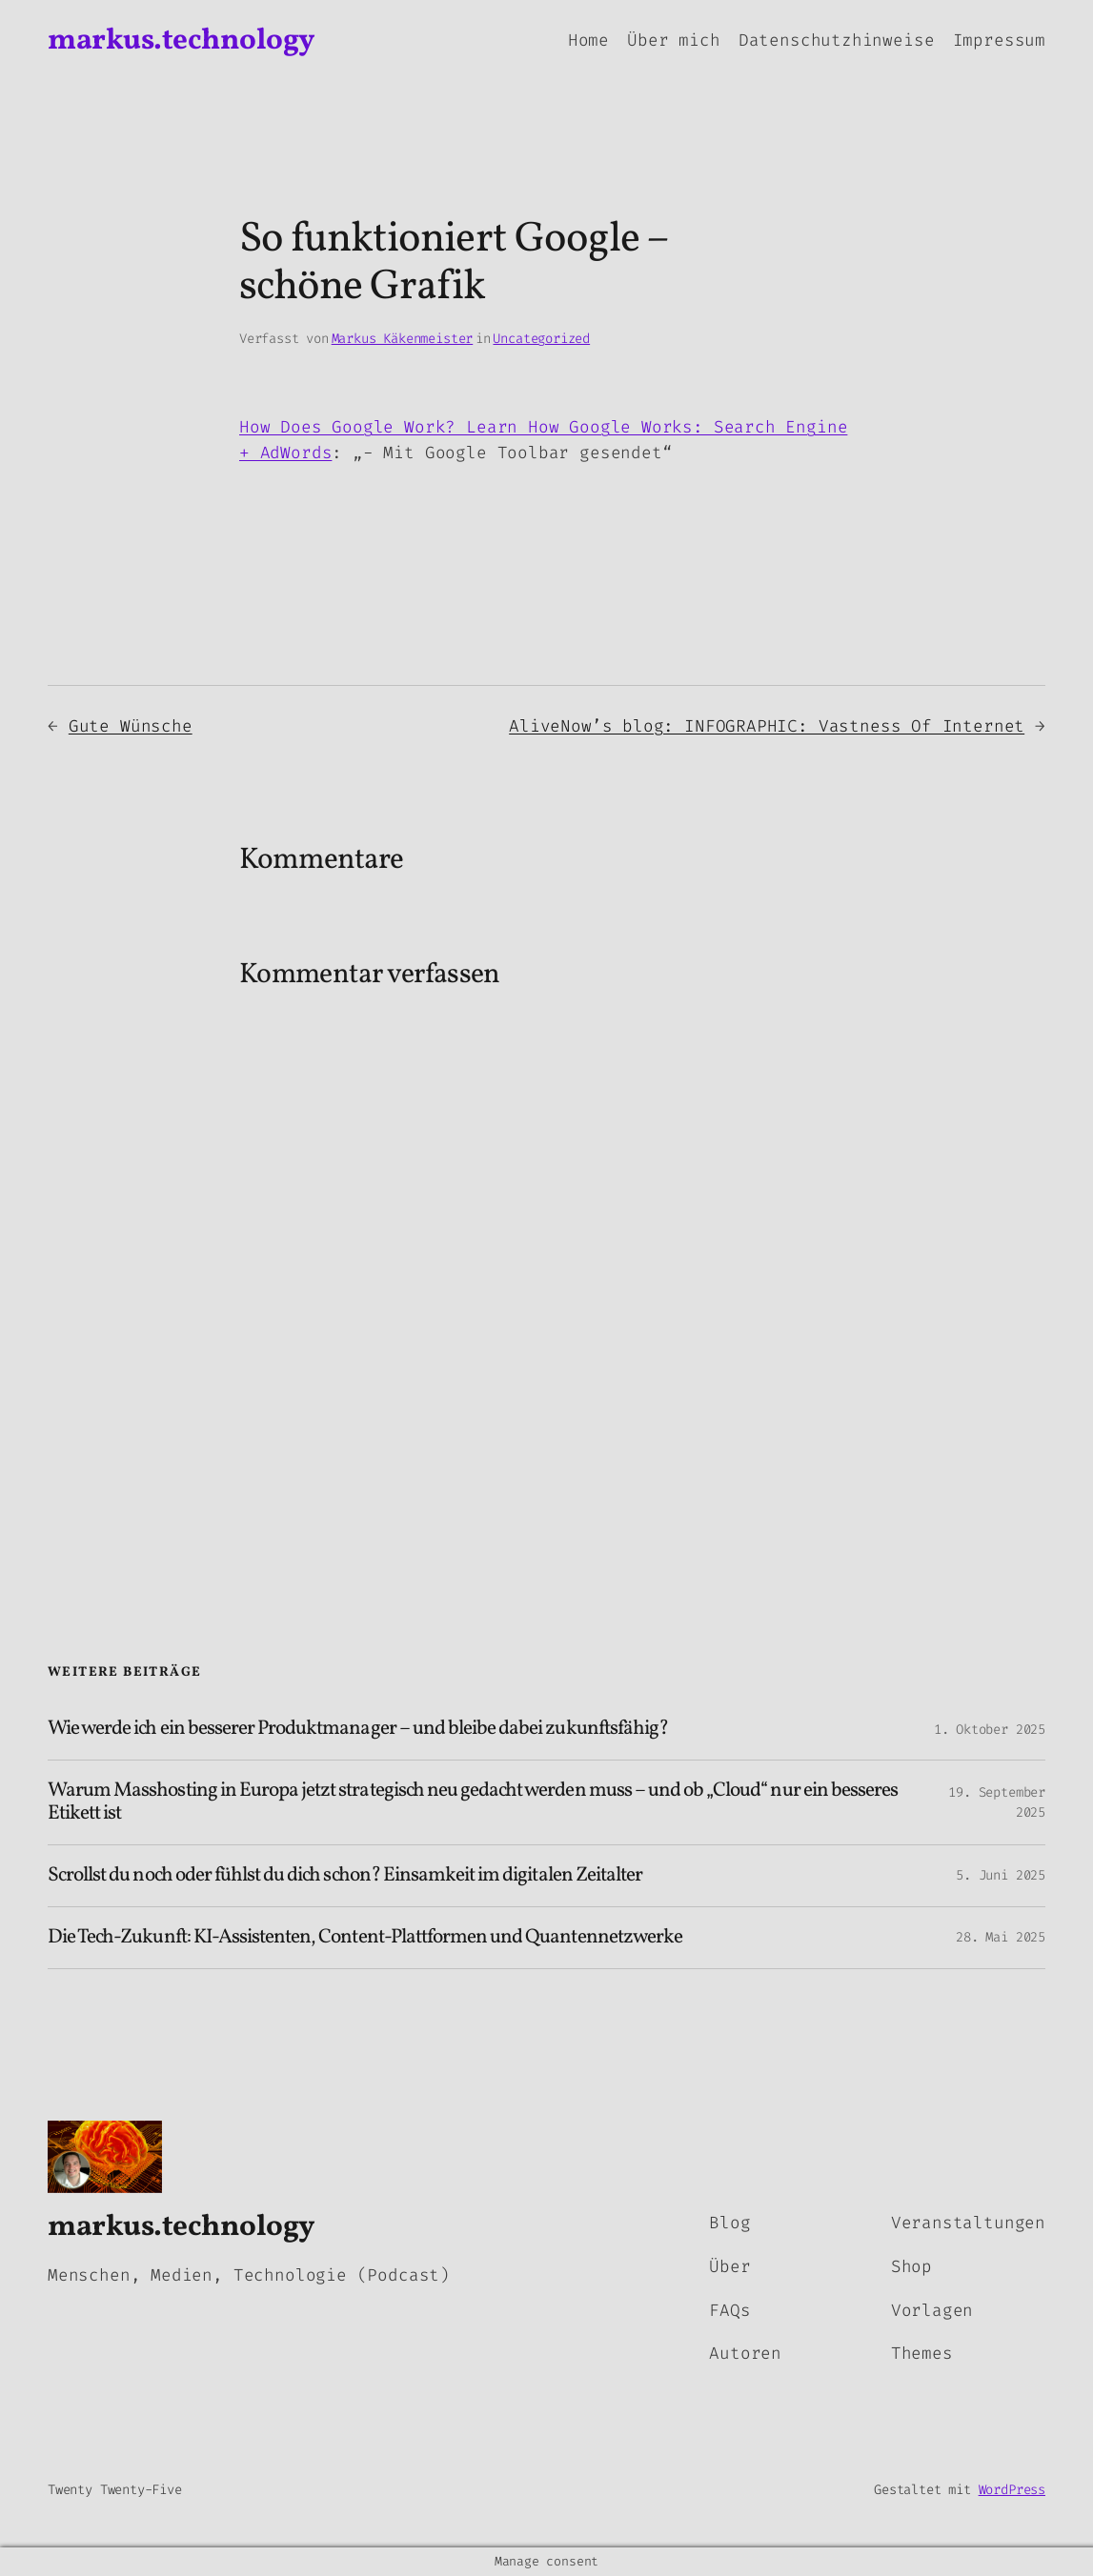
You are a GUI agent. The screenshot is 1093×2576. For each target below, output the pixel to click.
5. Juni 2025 (1000, 1875)
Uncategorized (541, 339)
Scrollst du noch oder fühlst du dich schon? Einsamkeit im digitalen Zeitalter (345, 1875)
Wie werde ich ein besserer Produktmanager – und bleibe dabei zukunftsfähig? (358, 1729)
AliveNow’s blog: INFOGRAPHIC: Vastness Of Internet (766, 726)
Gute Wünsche (130, 726)
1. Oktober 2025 (989, 1730)
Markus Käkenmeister (403, 339)
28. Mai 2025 (1000, 1937)
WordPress (1012, 2490)
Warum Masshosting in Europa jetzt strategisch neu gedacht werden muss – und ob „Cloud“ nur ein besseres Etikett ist (473, 1802)
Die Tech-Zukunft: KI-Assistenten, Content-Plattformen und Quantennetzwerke (365, 1937)
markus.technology (181, 41)
